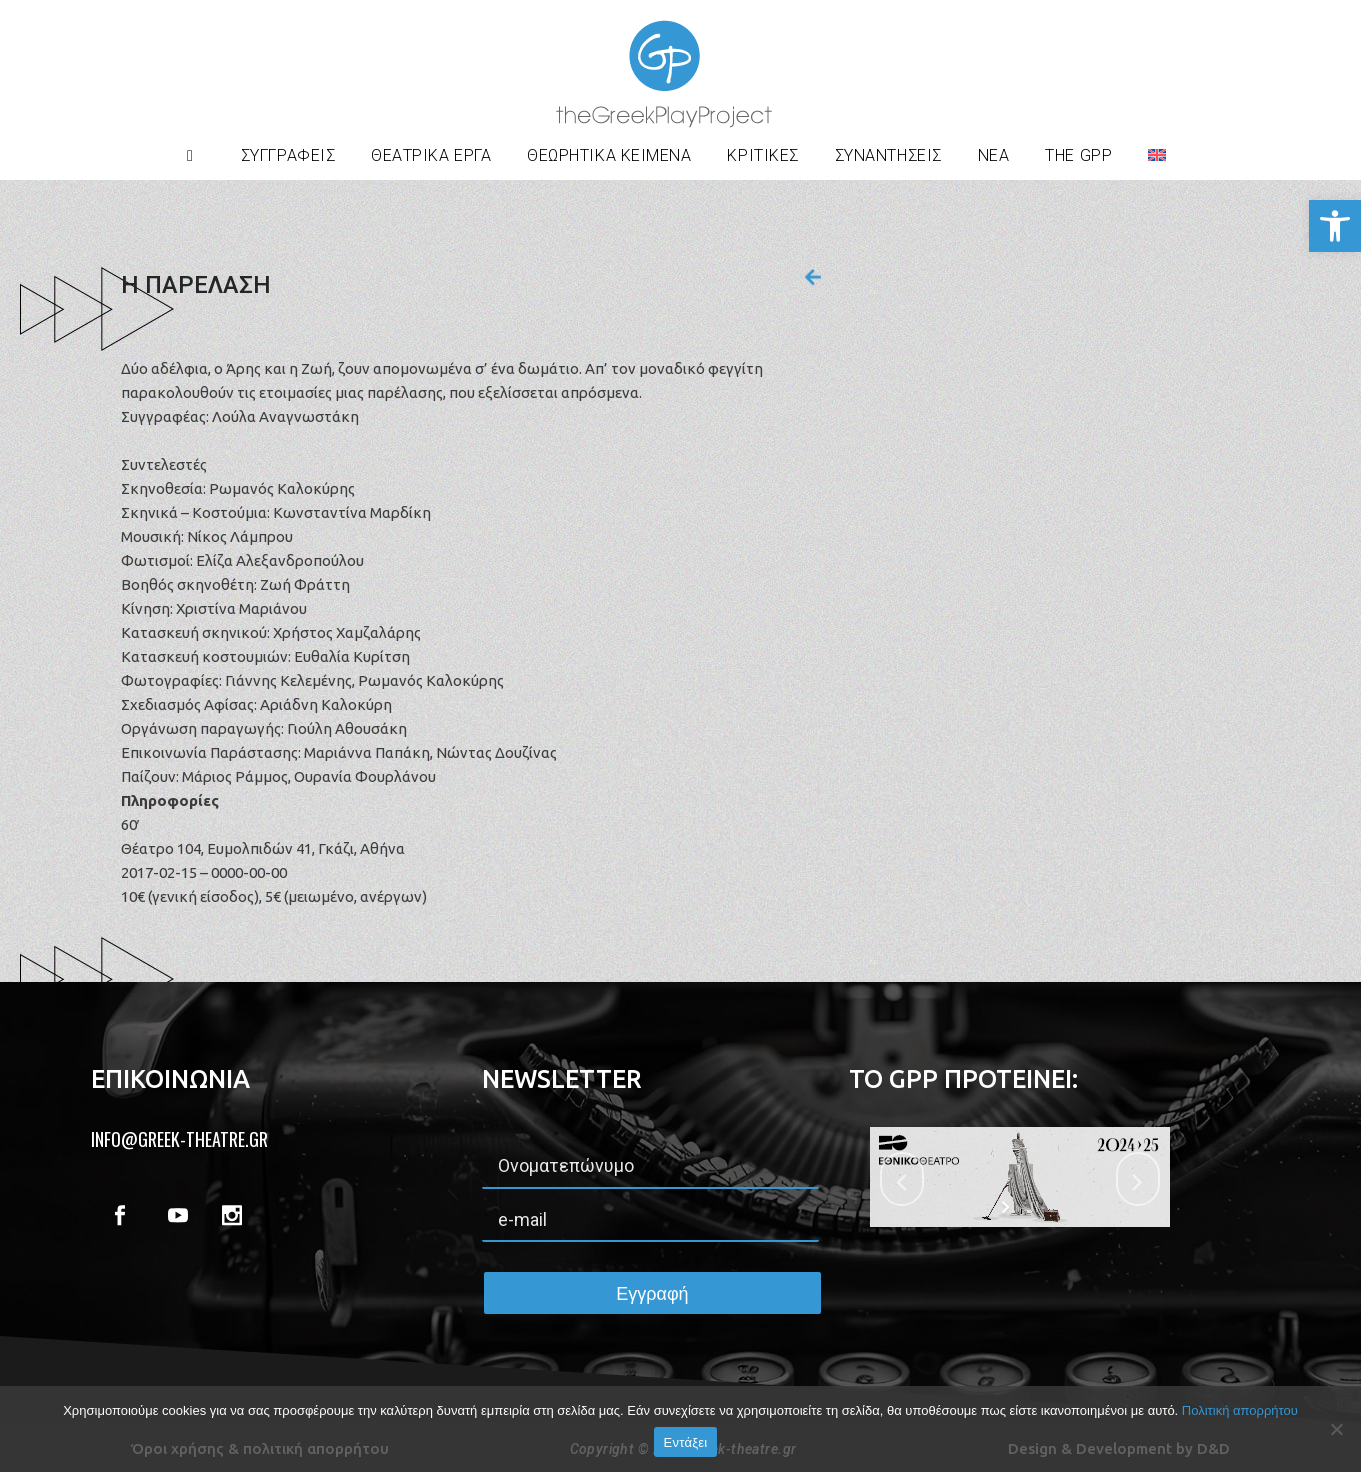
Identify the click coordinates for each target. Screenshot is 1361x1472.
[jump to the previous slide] (902, 1179)
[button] (1335, 226)
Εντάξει (686, 1442)
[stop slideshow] (1032, 1207)
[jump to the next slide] (1138, 1179)
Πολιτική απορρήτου (1240, 1410)
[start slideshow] (1007, 1207)
